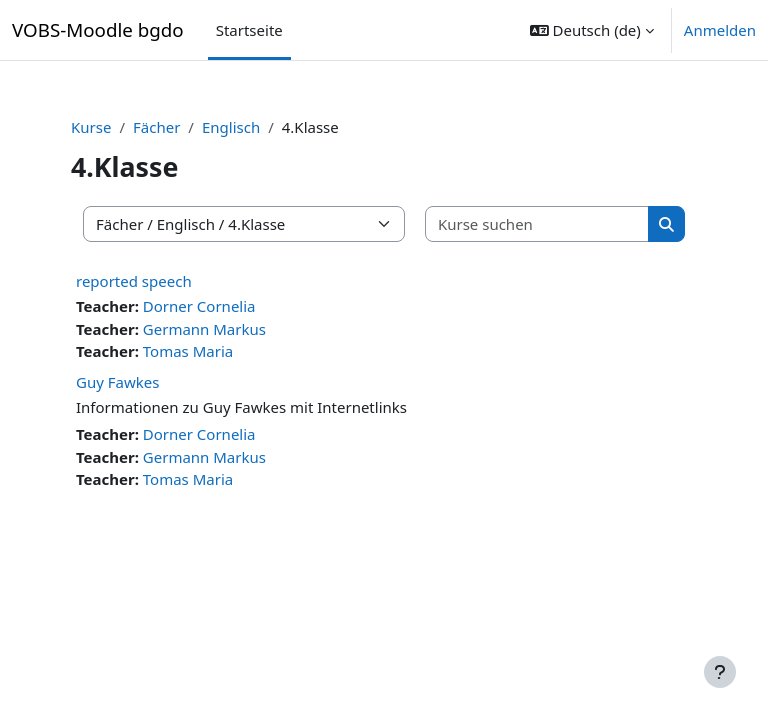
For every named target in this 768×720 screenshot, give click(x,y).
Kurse (91, 127)
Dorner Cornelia (199, 306)
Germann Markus (204, 329)
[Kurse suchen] (537, 224)
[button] (592, 30)
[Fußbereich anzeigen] (720, 672)
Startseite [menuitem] (249, 30)
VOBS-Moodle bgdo (98, 29)
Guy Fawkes (117, 382)
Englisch (231, 127)
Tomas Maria (188, 351)
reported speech (134, 281)
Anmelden (720, 30)
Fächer (156, 127)
